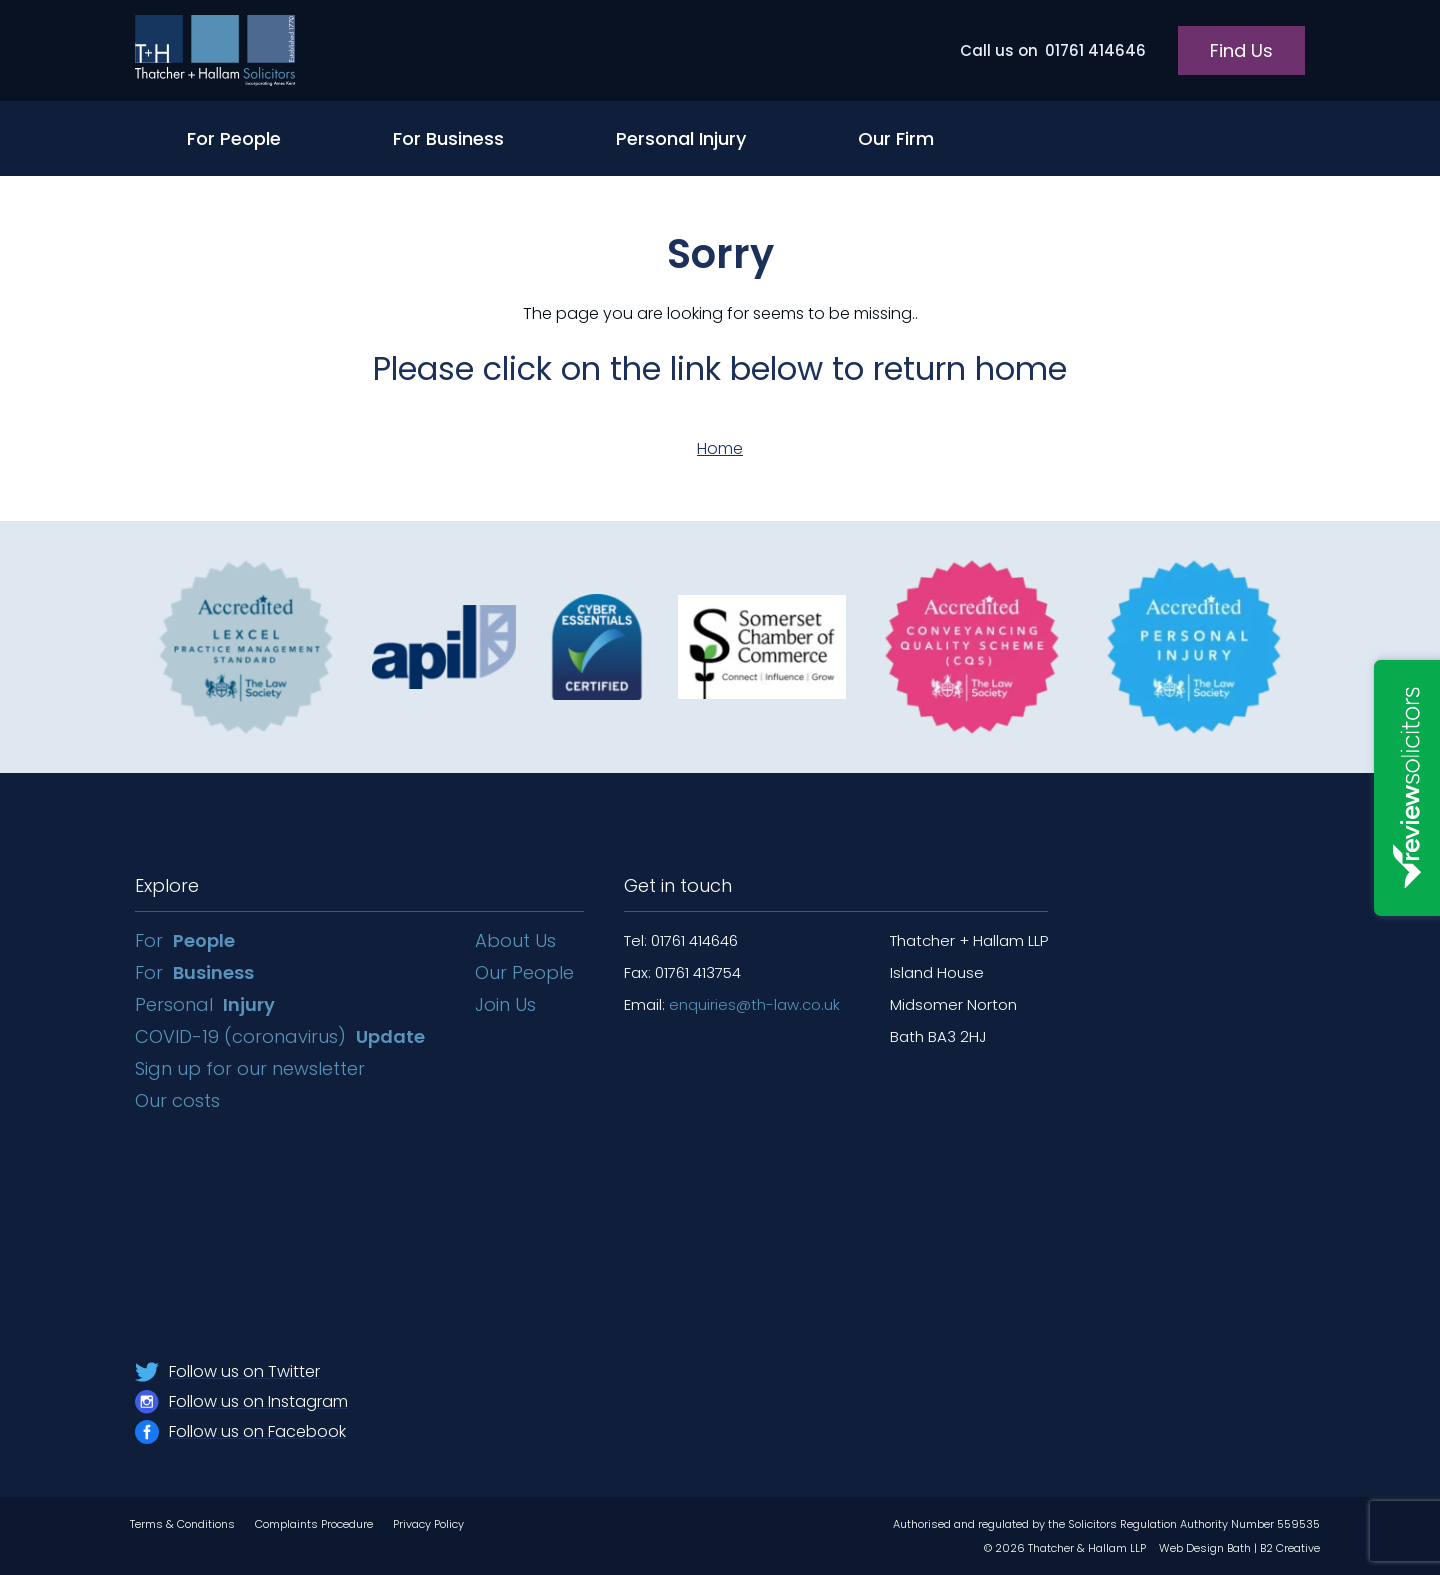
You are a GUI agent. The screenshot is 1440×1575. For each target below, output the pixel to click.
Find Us (1241, 50)
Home (720, 448)
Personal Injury (681, 138)
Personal (205, 1004)
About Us (515, 940)
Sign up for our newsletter (252, 1068)
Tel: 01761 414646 (681, 940)
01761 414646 (1053, 50)
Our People (524, 972)
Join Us (505, 1004)
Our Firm (896, 138)
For (185, 940)
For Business (448, 138)
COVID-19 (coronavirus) (280, 1036)
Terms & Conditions (182, 1524)
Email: (732, 1004)
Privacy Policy (428, 1524)
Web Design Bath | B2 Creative (1239, 1548)
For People (234, 138)
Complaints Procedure (314, 1524)
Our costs (180, 1100)
